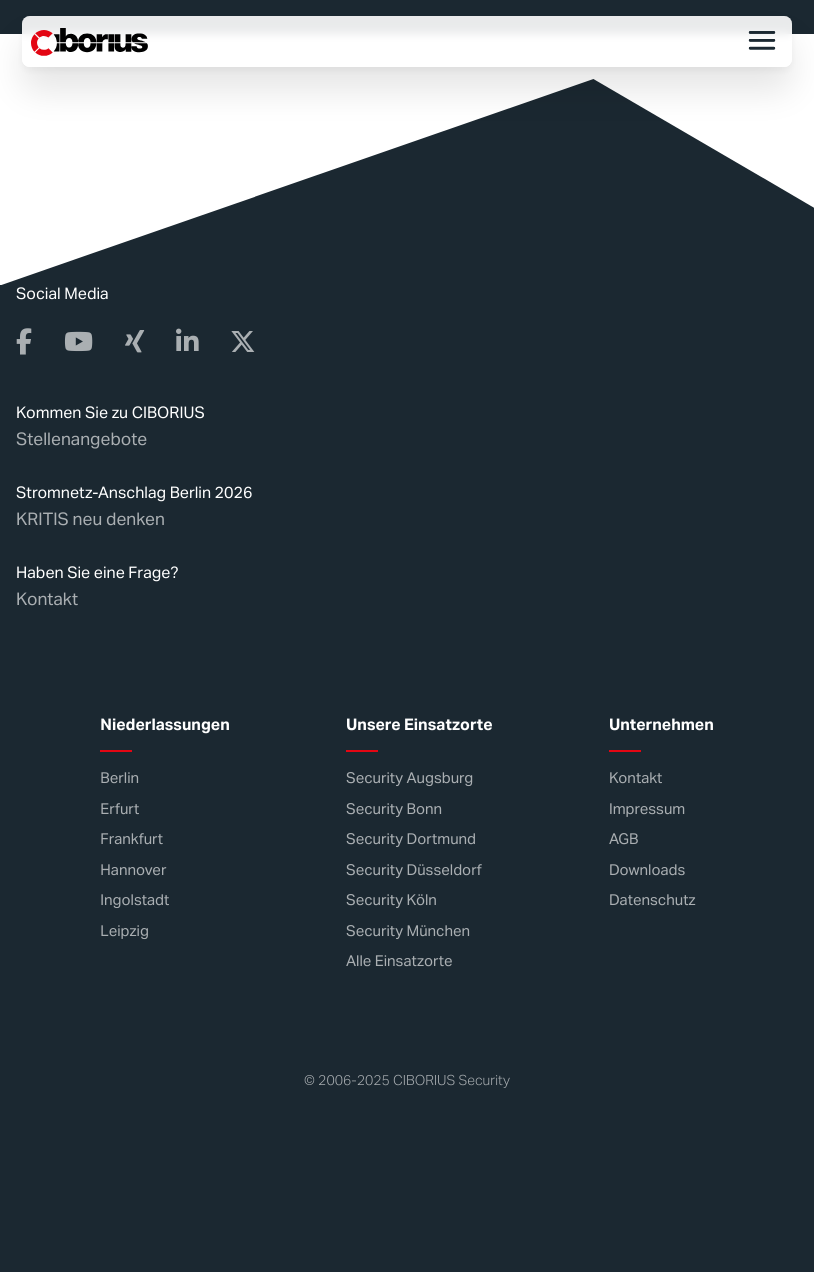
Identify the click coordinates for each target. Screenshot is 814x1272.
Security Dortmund (411, 839)
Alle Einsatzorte (399, 961)
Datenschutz (652, 900)
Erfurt (119, 809)
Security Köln (391, 900)
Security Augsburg (409, 778)
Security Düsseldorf (414, 870)
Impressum (647, 809)
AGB (624, 839)
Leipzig (124, 931)
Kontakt (47, 599)
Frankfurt (131, 839)
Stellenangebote (81, 439)
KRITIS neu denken (90, 519)
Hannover (133, 870)
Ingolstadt (134, 900)
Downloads (647, 870)
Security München (408, 931)
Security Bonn (394, 809)
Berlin (119, 778)
